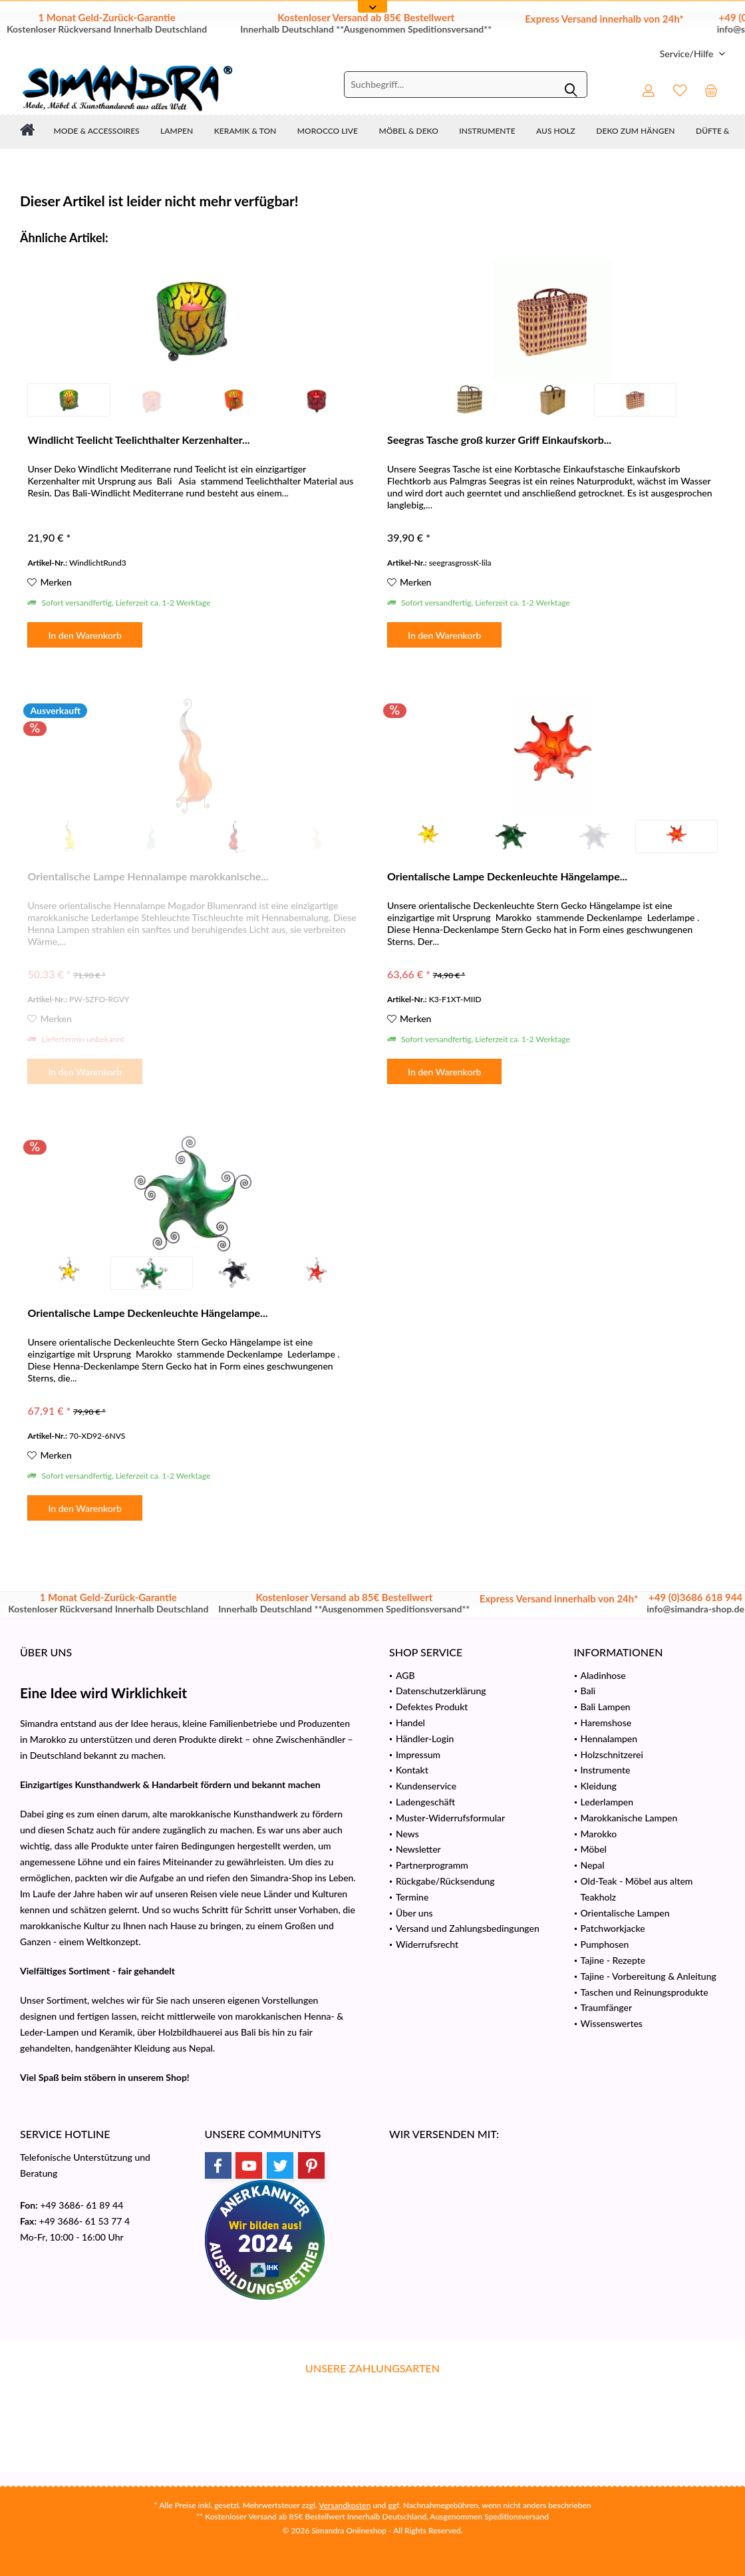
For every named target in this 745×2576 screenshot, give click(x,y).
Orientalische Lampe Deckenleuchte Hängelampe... (507, 876)
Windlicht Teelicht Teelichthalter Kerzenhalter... (138, 439)
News (407, 1833)
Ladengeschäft (425, 1801)
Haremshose (606, 1722)
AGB (405, 1675)
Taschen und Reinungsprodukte (644, 1992)
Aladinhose (603, 1675)
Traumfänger (607, 2007)
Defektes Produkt (432, 1706)
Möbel (594, 1849)
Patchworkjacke (613, 1928)
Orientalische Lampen (625, 1913)
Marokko (599, 1833)
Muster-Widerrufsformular (450, 1817)
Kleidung (599, 1785)
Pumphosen (605, 1944)
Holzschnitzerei (612, 1754)
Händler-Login (425, 1738)
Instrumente (606, 1769)
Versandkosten (345, 2505)
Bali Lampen (606, 1706)
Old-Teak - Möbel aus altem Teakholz (637, 1889)
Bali (588, 1690)
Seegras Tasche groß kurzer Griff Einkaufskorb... (499, 439)
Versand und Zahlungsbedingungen (467, 1928)
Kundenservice (426, 1785)
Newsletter (418, 1849)
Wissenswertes (612, 2023)
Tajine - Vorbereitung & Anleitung (648, 1976)
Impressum (418, 1754)
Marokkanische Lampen (629, 1817)
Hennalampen (609, 1738)
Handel (410, 1722)
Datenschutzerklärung (441, 1690)
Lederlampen (607, 1801)
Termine (412, 1897)
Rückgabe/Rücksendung (445, 1881)
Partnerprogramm (432, 1865)
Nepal (593, 1865)
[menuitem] (687, 53)
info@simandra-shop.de (695, 1608)
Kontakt (412, 1769)
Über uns (414, 1913)
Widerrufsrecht (427, 1944)
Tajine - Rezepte (613, 1960)
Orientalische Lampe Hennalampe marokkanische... (147, 876)
